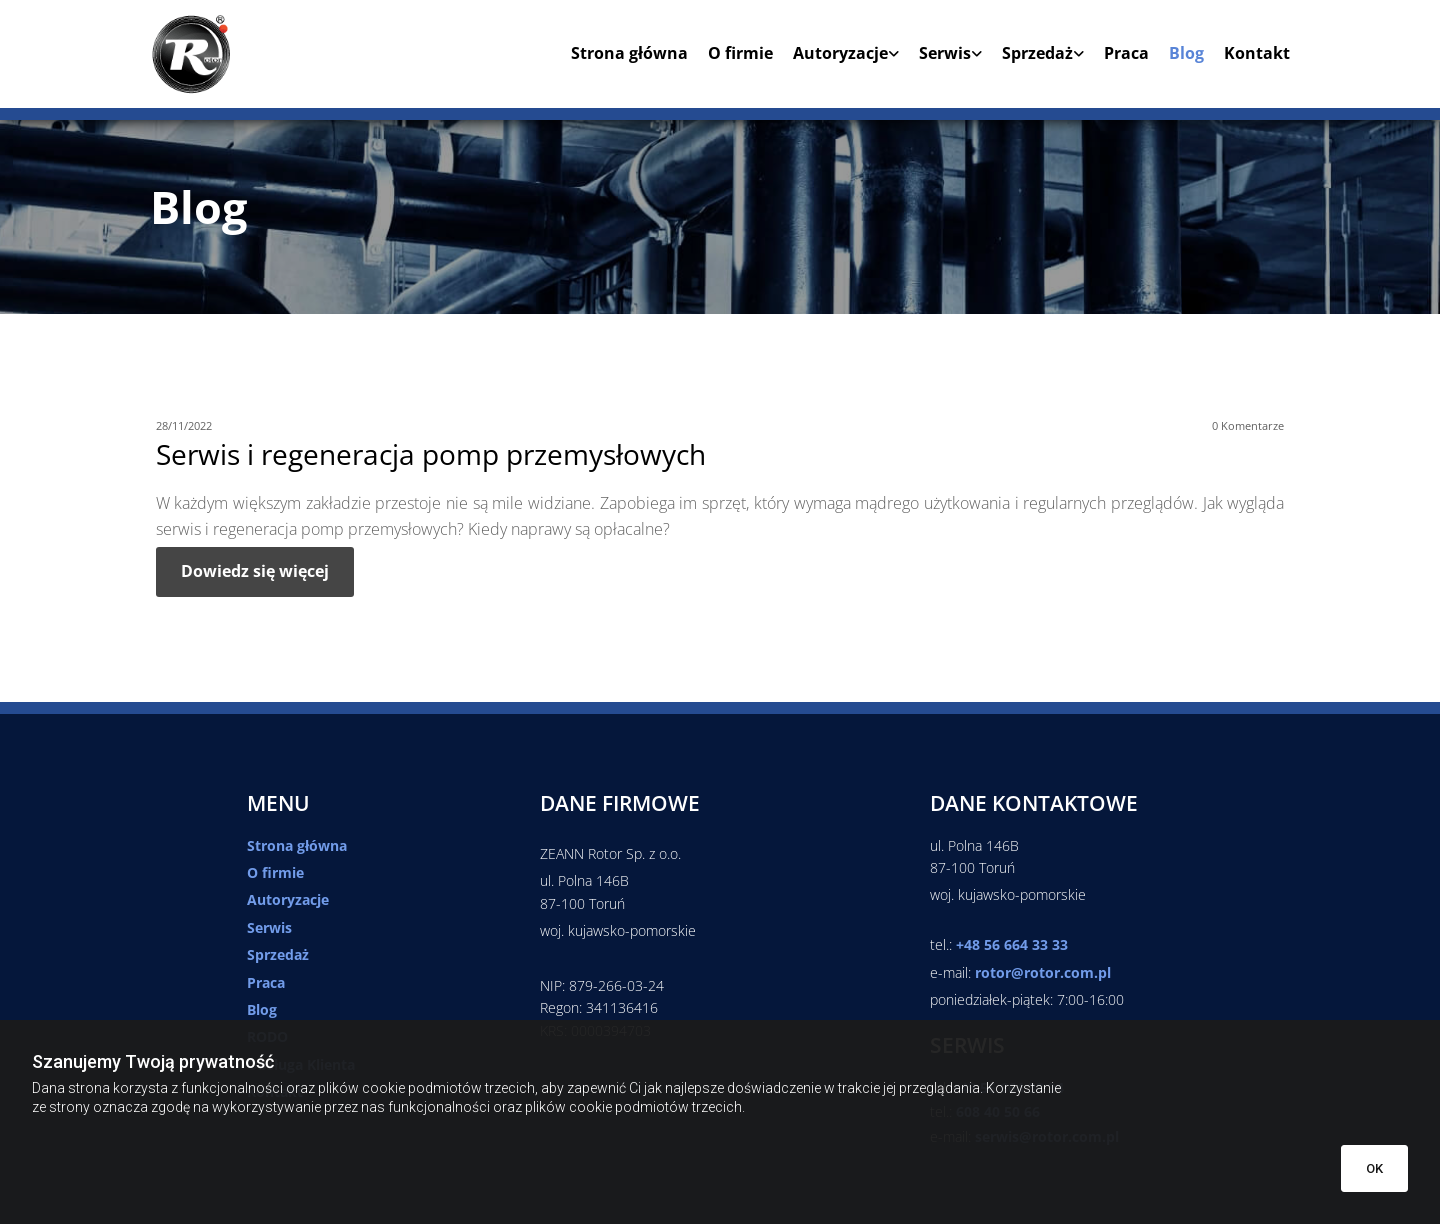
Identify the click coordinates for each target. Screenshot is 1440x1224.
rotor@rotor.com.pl (1043, 972)
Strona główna (629, 54)
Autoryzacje (840, 54)
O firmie (740, 54)
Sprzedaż (1037, 54)
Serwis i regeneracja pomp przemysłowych (431, 455)
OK (1374, 1168)
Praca (1126, 54)
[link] (836, 61)
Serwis (945, 54)
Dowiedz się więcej (255, 571)
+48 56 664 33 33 (1012, 944)
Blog (1186, 54)
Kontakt (1257, 54)
